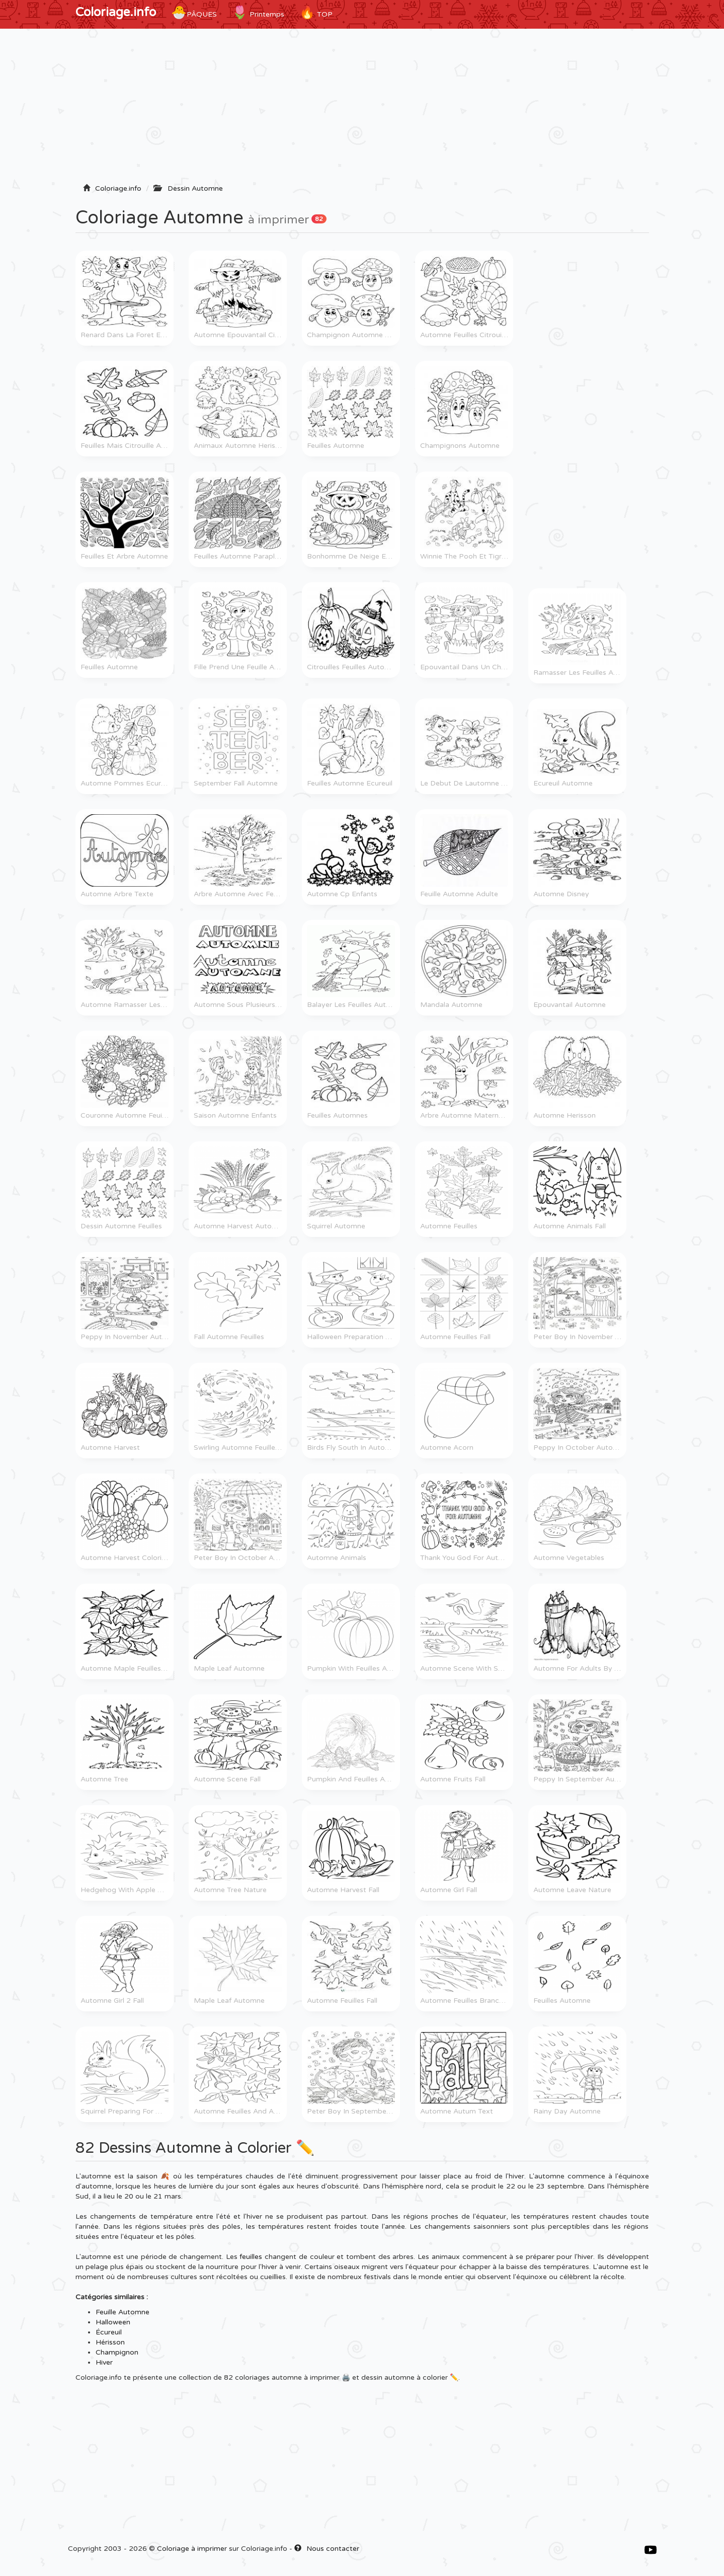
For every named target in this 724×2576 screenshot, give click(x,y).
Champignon (117, 2352)
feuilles (250, 2256)
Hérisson (110, 2342)
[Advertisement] (362, 109)
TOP (316, 12)
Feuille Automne (122, 2312)
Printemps (258, 12)
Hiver (104, 2362)
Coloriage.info (115, 12)
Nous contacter (326, 2548)
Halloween (113, 2322)
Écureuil (109, 2332)
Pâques (194, 12)
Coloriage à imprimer (192, 2548)
